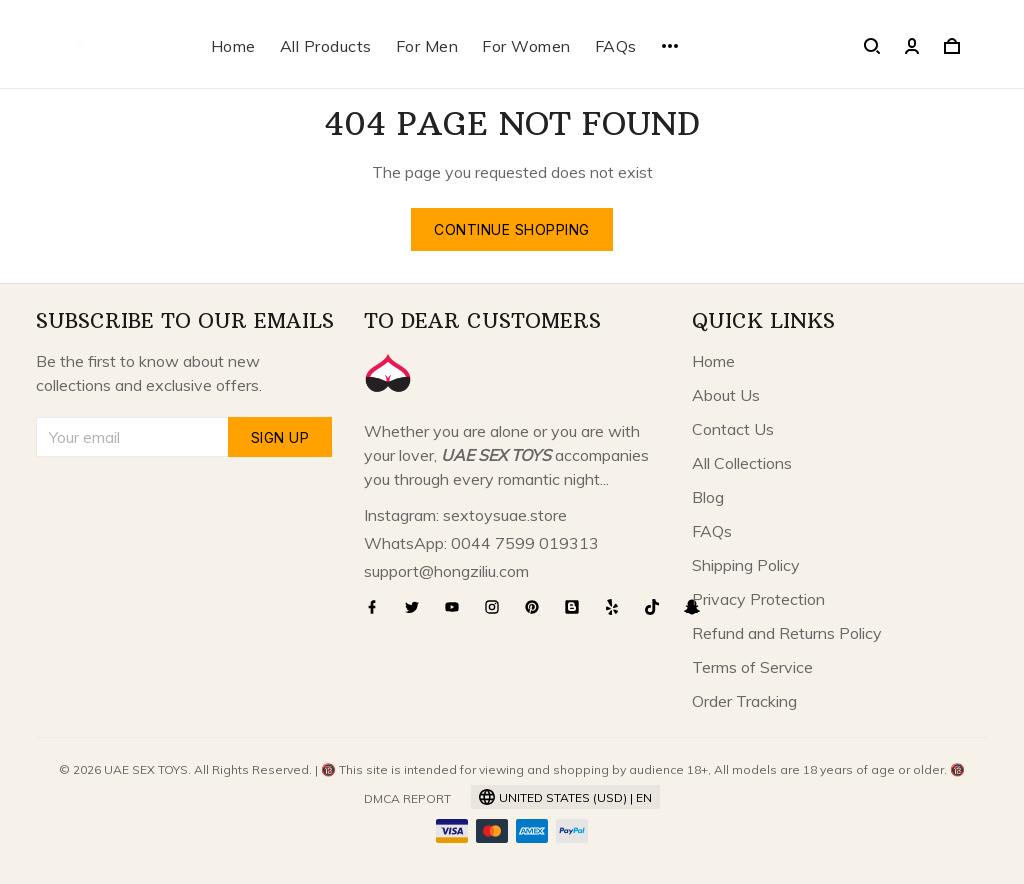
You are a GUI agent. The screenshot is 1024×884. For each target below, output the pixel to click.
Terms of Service (752, 667)
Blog (708, 497)
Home (233, 46)
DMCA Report (407, 798)
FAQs (616, 46)
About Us (726, 395)
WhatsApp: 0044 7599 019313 (481, 543)
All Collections (742, 463)
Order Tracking (744, 701)
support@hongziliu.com (446, 571)
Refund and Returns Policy (787, 633)
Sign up (280, 437)
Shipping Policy (746, 565)
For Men (427, 46)
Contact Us (733, 429)
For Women (526, 46)
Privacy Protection (758, 599)
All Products (326, 46)
